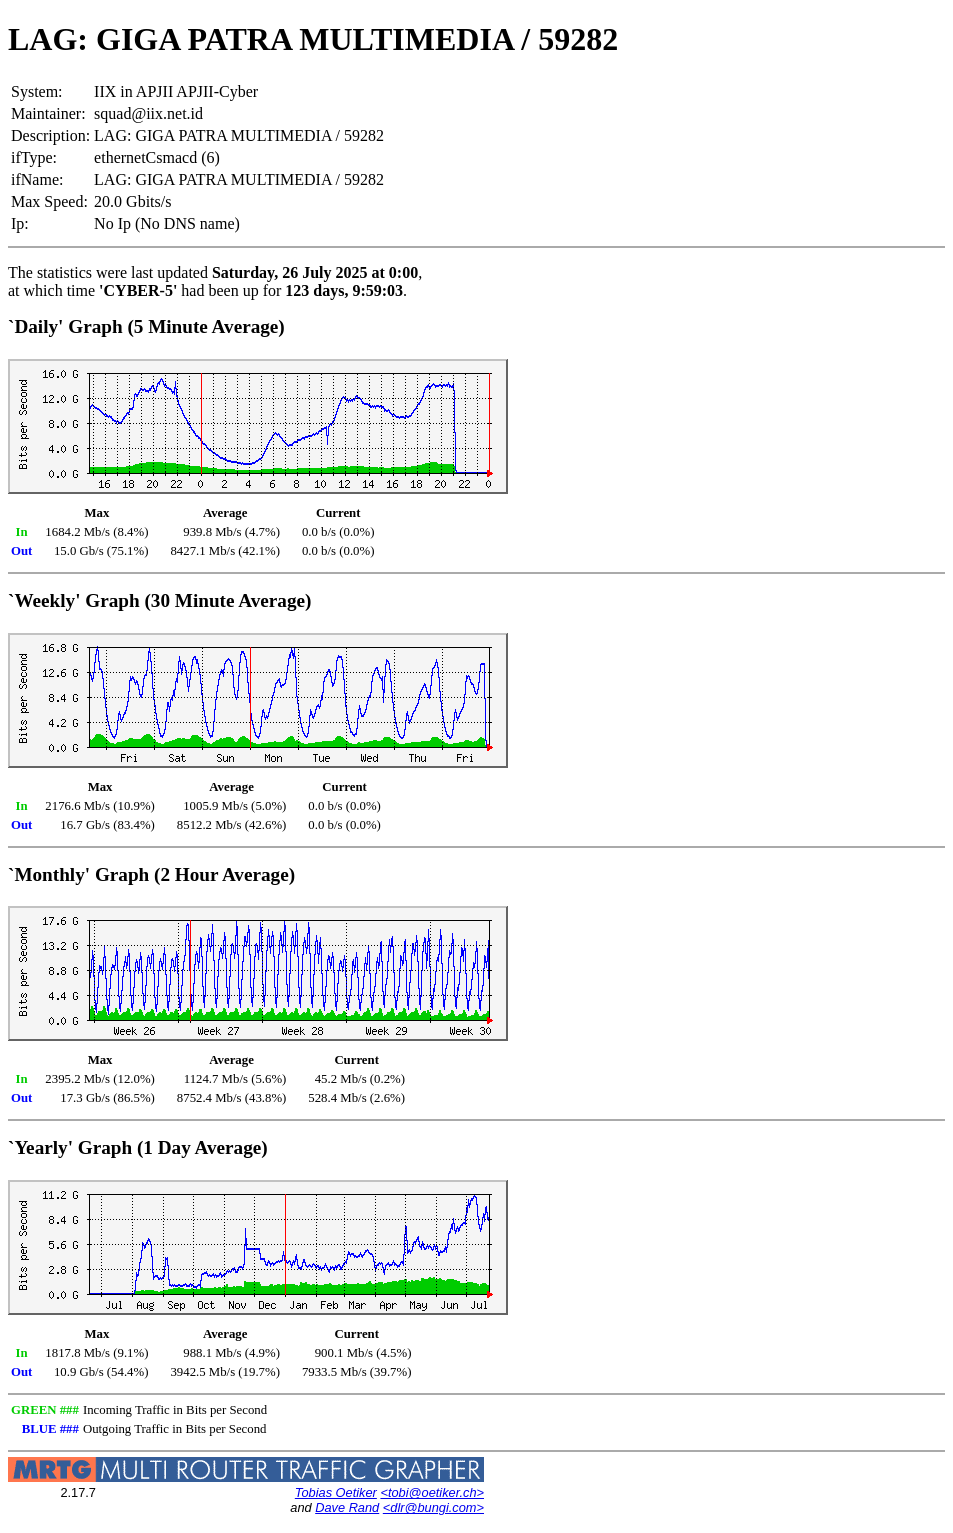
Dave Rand (347, 1507)
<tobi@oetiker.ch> (432, 1492)
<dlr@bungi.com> (433, 1507)
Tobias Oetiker (336, 1492)
